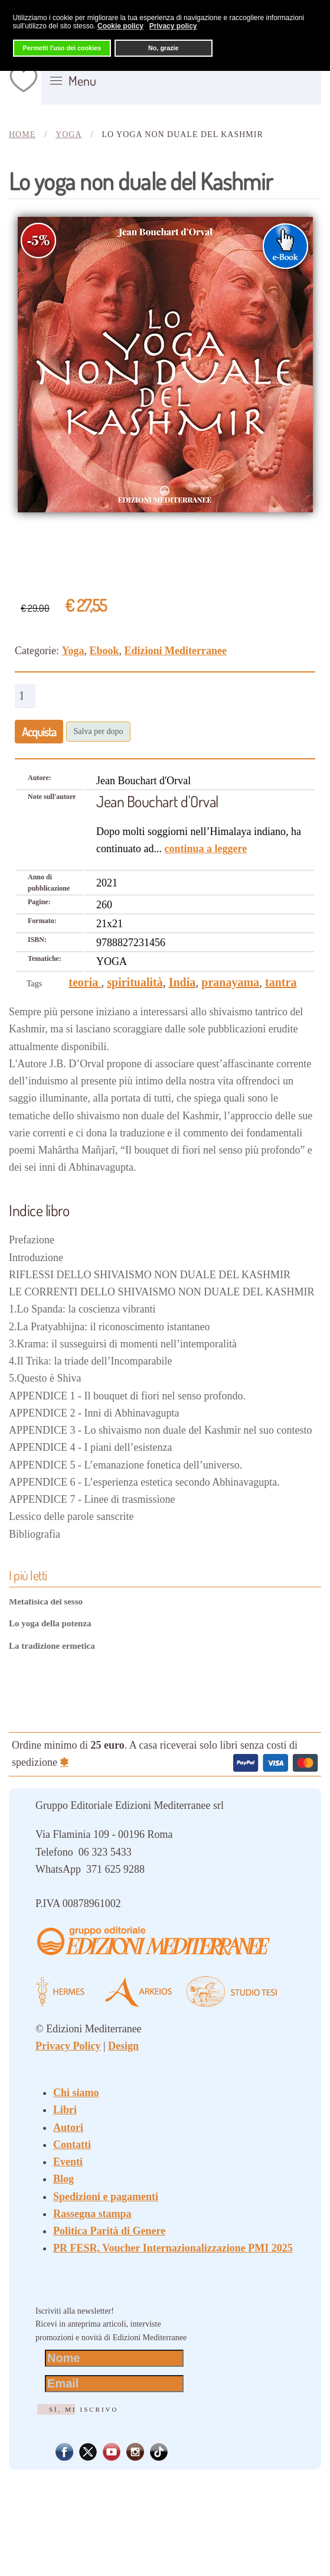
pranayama (230, 982)
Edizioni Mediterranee (176, 651)
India (182, 982)
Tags (34, 983)
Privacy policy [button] (173, 26)
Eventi (68, 2162)
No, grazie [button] (163, 47)
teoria (84, 982)
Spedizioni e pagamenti (105, 2197)
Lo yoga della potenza (50, 1623)
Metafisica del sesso (46, 1601)
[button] (73, 81)
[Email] (114, 2383)
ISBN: (37, 939)
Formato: (42, 921)
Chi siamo (76, 2093)
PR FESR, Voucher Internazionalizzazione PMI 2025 (173, 2248)
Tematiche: (44, 958)
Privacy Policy (67, 2046)
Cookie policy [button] (120, 26)
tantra (280, 982)
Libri (65, 2110)
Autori (68, 2127)
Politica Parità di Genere (109, 2231)
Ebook (104, 651)
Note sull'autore (52, 796)
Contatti (72, 2145)
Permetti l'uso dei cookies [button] (61, 47)
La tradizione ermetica (52, 1646)
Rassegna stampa (92, 2214)
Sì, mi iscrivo (83, 2409)
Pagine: (39, 902)
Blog (63, 2179)
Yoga (72, 651)
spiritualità (134, 982)
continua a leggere (205, 849)
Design (123, 2046)
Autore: (39, 778)
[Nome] (114, 2358)
